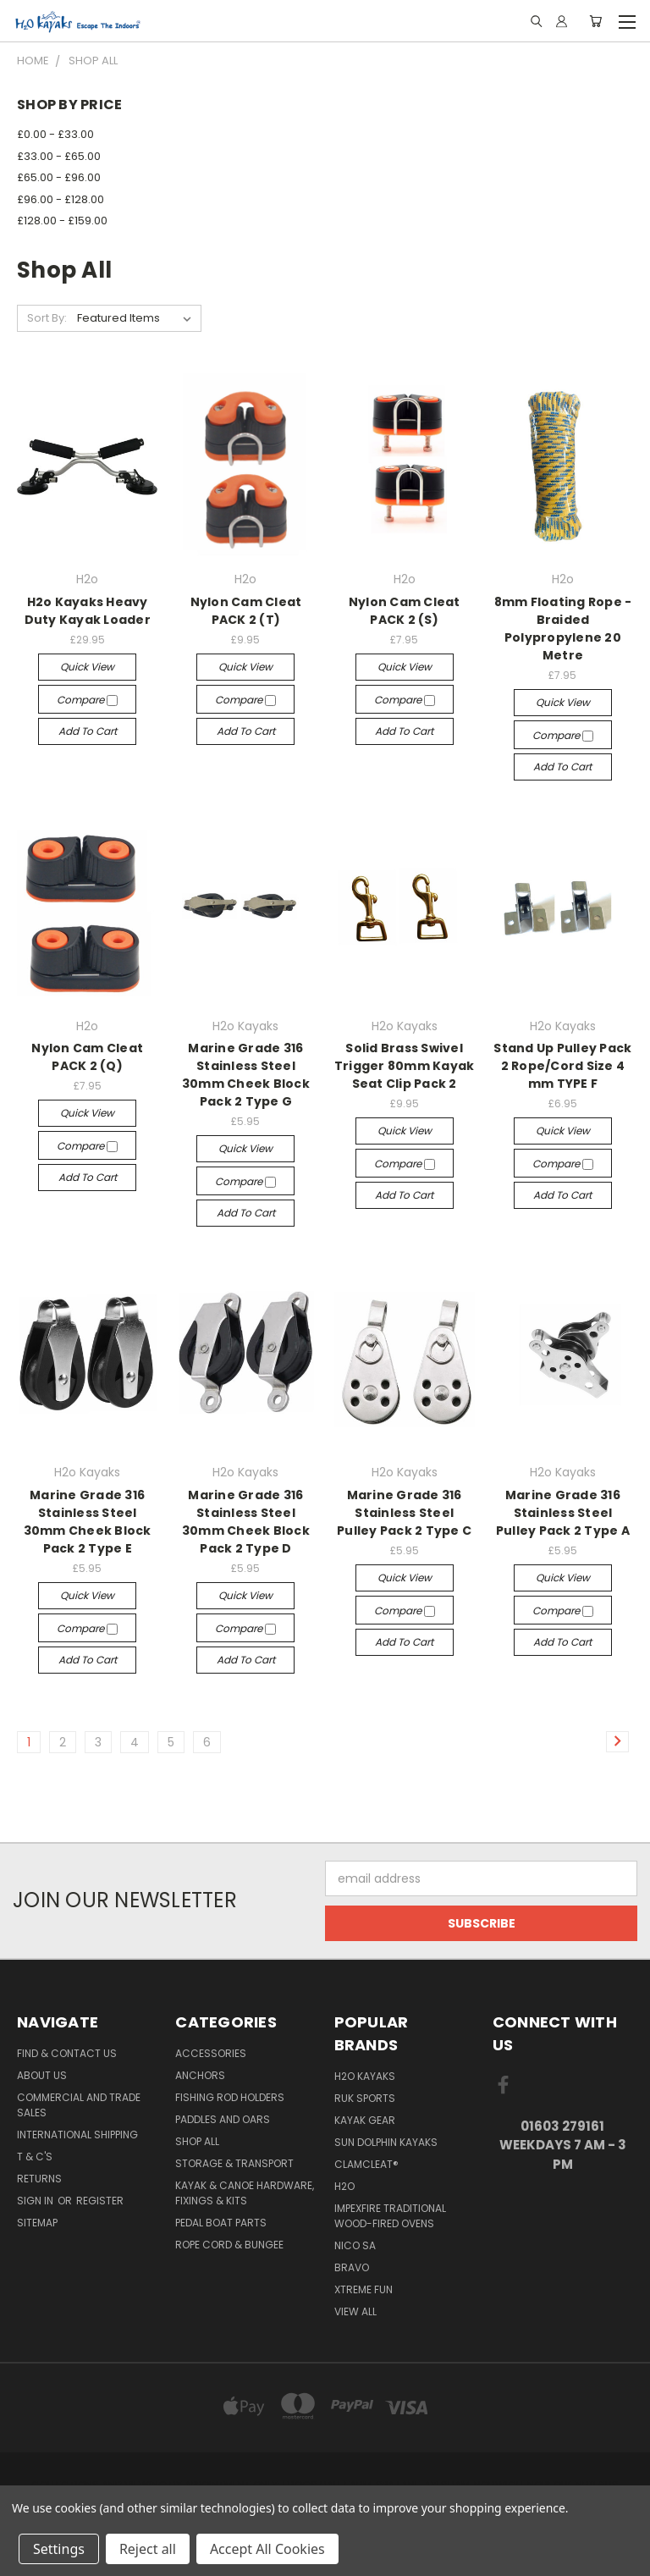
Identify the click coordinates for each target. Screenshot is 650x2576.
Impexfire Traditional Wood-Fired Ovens (390, 2216)
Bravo (351, 2267)
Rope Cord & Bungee (229, 2244)
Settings (59, 2549)
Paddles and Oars (222, 2119)
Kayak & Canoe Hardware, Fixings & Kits (244, 2193)
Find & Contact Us (67, 2053)
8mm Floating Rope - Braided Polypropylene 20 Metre (563, 628)
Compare (87, 699)
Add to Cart (87, 731)
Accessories (210, 2053)
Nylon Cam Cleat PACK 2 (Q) (87, 1057)
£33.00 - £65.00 (59, 156)
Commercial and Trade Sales (78, 2105)
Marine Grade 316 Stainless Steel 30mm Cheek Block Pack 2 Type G (246, 1075)
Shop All (197, 2141)
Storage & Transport (234, 2163)
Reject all (147, 2549)
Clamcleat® (366, 2164)
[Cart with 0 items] (595, 21)
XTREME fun (363, 2289)
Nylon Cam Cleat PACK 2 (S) (404, 610)
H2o (344, 2186)
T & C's (34, 2156)
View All (355, 2311)
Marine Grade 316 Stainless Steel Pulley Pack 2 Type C (404, 1513)
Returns (39, 2178)
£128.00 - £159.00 (62, 220)
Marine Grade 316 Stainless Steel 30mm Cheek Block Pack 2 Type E (87, 1522)
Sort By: (47, 318)
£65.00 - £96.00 (59, 177)
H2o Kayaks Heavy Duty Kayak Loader (88, 610)
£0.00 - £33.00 (55, 134)
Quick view (87, 666)
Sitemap (37, 2222)
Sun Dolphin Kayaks (386, 2142)
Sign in (36, 2200)
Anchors (200, 2075)
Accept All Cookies (267, 2549)
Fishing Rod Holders (229, 2097)
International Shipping (77, 2134)
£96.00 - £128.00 (60, 199)
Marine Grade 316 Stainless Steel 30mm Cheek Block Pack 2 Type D (246, 1522)
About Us (42, 2075)
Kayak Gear (364, 2120)
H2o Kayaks (364, 2076)
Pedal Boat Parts (221, 2222)
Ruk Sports (364, 2098)
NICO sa (355, 2245)
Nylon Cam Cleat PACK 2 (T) (246, 610)
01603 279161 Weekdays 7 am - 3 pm (562, 2145)
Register (100, 2200)
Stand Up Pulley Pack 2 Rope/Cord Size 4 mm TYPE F (562, 1066)
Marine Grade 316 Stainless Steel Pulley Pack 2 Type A (563, 1513)
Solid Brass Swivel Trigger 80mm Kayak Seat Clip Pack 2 (404, 1066)
